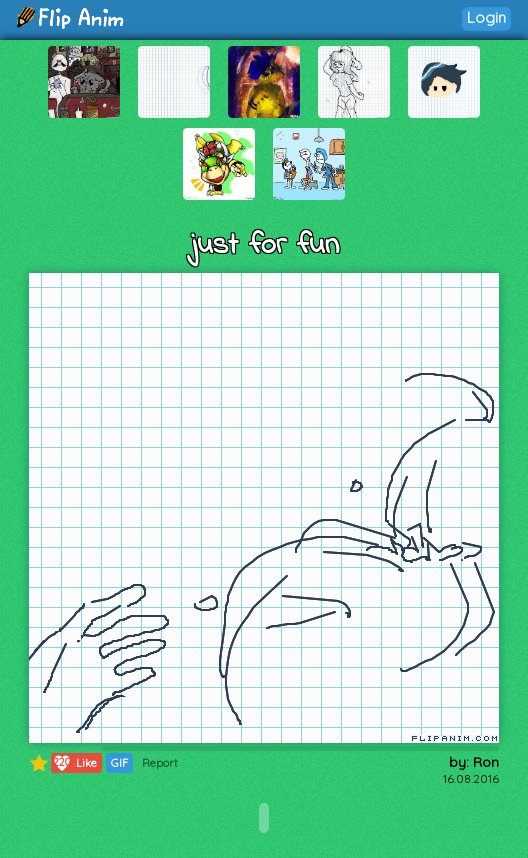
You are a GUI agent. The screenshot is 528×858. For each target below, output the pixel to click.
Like (74, 763)
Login (486, 17)
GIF (119, 763)
